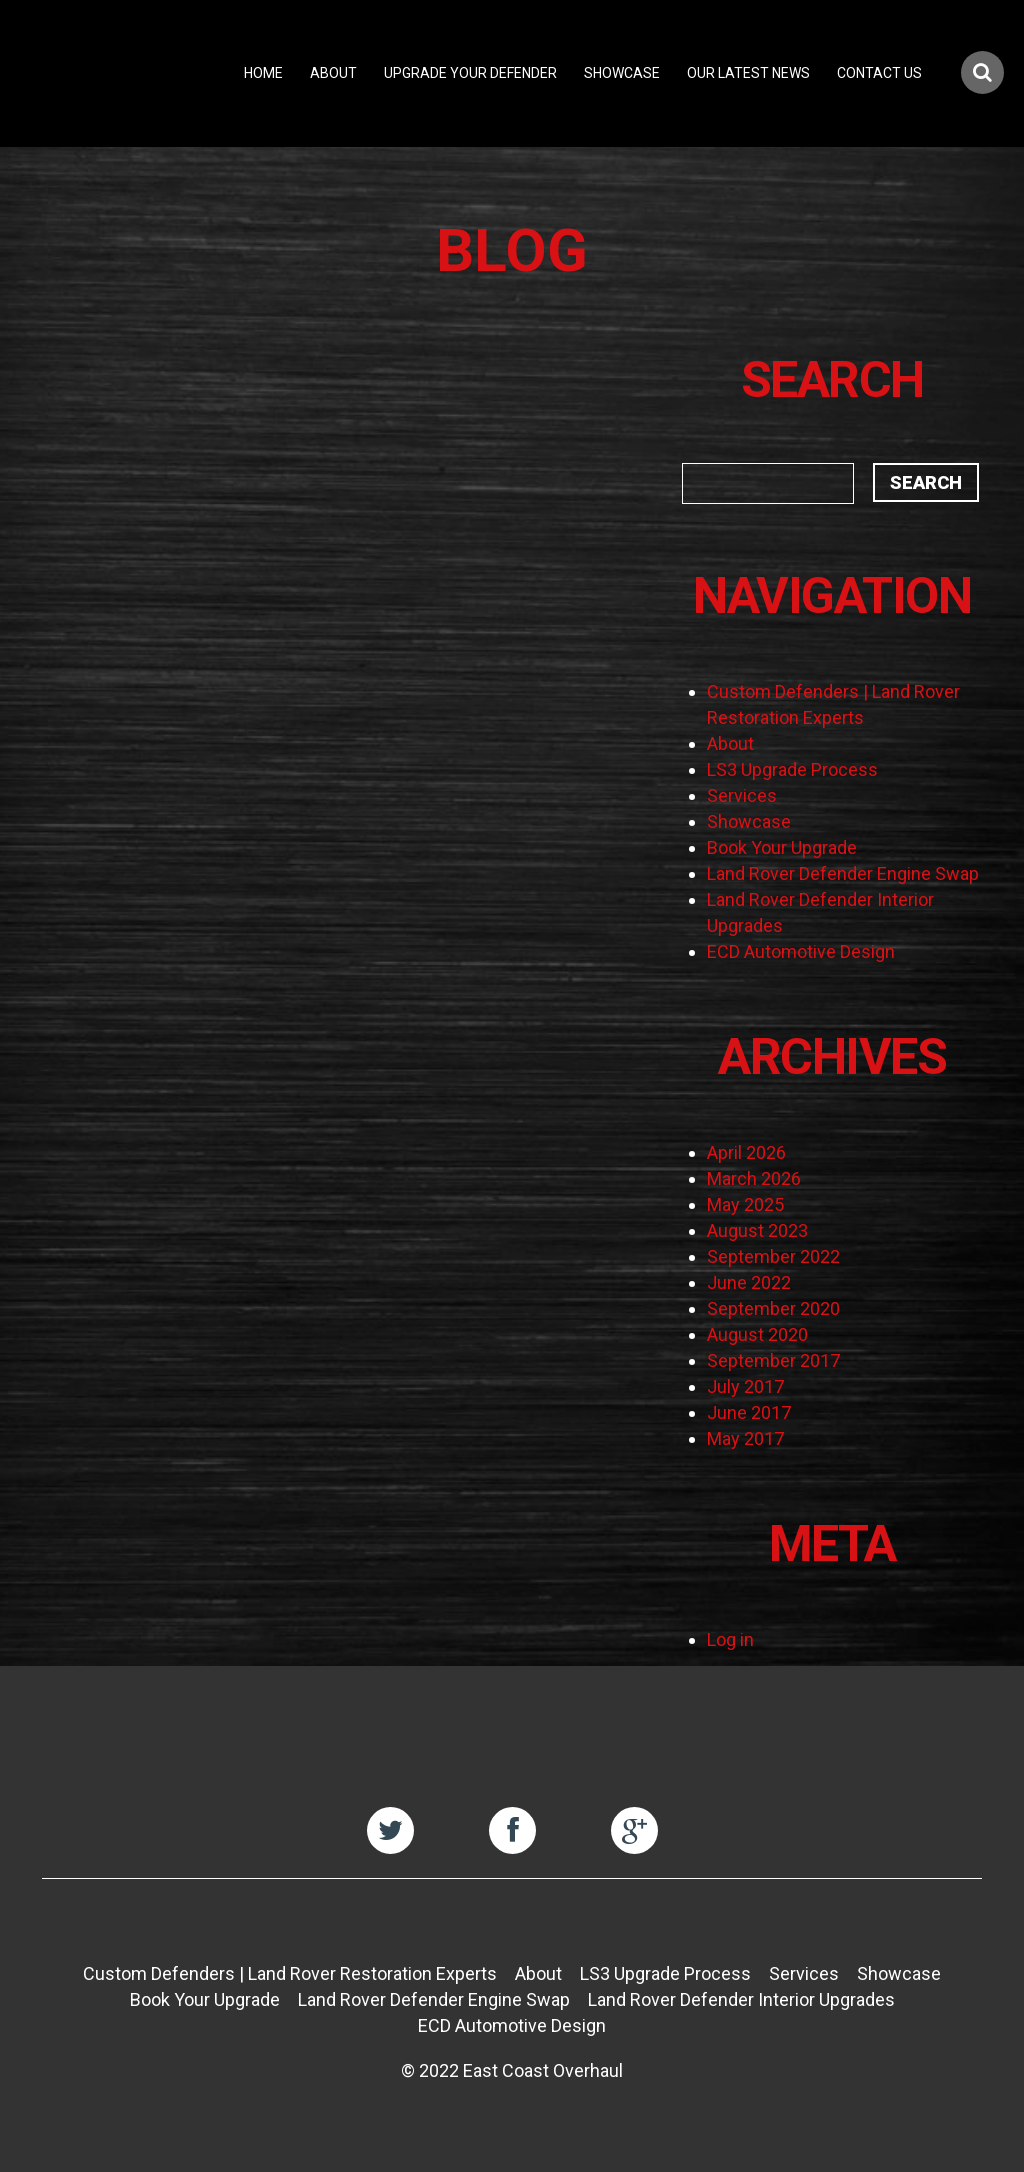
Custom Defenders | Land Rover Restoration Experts (290, 1973)
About (333, 73)
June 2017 (749, 1412)
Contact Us (879, 73)
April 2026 (746, 1152)
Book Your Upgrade (782, 847)
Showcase (622, 73)
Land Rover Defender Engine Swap (843, 873)
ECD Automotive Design (801, 951)
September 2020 (773, 1308)
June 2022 (749, 1282)
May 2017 (745, 1438)
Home (263, 73)
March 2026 (754, 1178)
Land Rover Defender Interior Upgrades (741, 1999)
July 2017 (745, 1386)
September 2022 (773, 1256)
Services (742, 795)
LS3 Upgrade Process (792, 769)
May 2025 (745, 1204)
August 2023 (757, 1230)
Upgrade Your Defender (470, 73)
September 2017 (773, 1360)
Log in (730, 1639)
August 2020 (757, 1334)
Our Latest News (748, 73)
